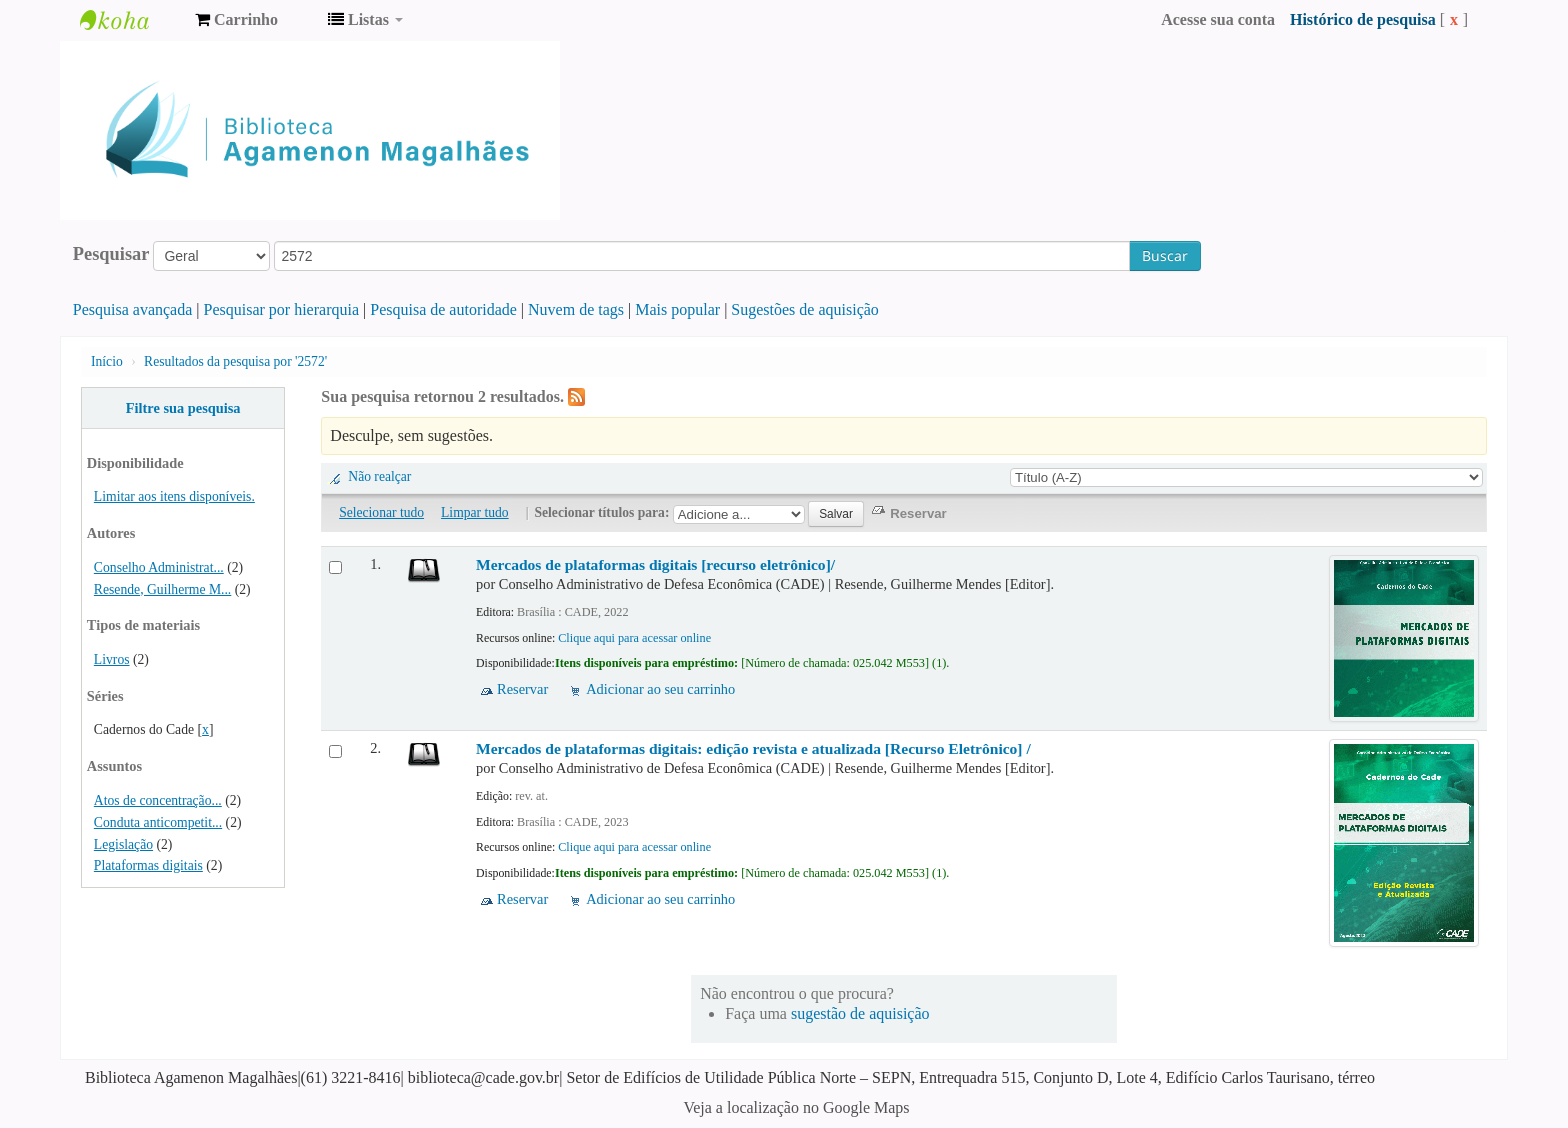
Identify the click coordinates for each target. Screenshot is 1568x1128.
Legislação (123, 844)
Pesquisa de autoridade (443, 309)
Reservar (522, 689)
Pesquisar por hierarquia (282, 309)
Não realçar (379, 476)
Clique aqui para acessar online (634, 638)
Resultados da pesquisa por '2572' (235, 361)
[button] (236, 20)
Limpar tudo (475, 512)
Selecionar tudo (381, 512)
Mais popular (677, 309)
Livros (112, 659)
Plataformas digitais (148, 865)
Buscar (1165, 255)
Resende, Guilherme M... (162, 589)
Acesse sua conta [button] (1218, 19)
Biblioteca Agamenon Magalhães (130, 20)
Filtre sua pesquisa (183, 408)
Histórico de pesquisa (1363, 19)
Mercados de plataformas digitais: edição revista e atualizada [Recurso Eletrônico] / (753, 748)
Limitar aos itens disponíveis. (174, 496)
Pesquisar (111, 254)
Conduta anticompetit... (158, 822)
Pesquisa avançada (133, 309)
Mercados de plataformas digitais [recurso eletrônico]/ (655, 564)
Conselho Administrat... (159, 567)
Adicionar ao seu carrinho (660, 689)
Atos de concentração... (158, 800)
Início (107, 361)
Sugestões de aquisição (805, 309)
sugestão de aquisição (860, 1013)
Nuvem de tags (576, 309)
